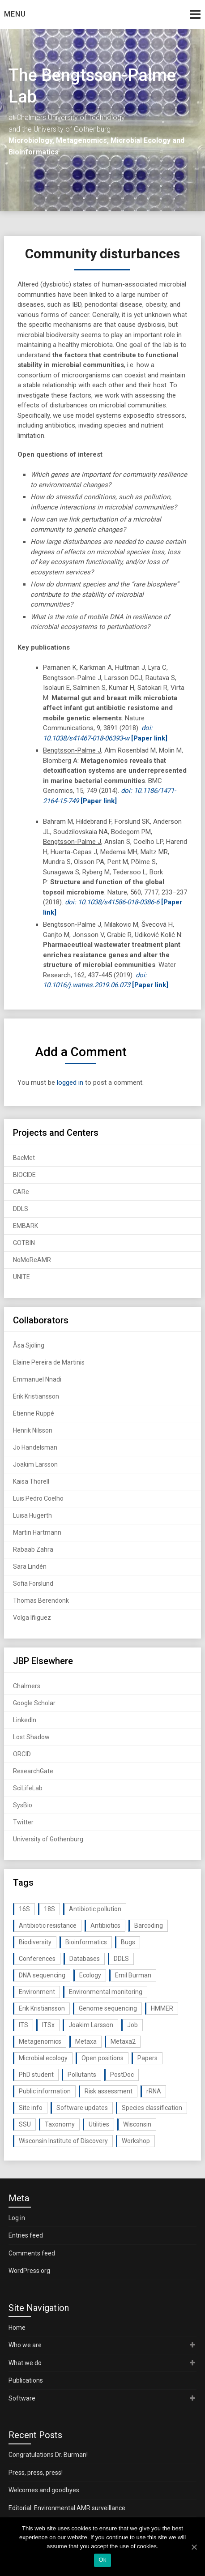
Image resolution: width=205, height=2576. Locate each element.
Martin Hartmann (37, 1532)
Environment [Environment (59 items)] (37, 1991)
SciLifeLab (28, 1788)
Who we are (25, 2345)
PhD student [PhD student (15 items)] (36, 2074)
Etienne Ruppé (33, 1413)
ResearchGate (33, 1771)
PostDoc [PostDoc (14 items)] (122, 2074)
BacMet (24, 1157)
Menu (15, 14)
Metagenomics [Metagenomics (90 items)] (40, 2041)
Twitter (23, 1822)
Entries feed (26, 2235)
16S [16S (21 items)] (24, 1909)
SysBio (22, 1805)
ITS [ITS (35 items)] (23, 2024)
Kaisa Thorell (31, 1481)
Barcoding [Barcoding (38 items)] (148, 1925)
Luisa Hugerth (32, 1515)
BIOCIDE (24, 1174)
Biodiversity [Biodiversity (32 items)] (35, 1942)
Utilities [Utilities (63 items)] (99, 2124)
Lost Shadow (31, 1737)
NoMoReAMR (32, 1259)
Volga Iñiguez (32, 1617)
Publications (26, 2380)
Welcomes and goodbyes (44, 2490)
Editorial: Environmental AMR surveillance (67, 2508)
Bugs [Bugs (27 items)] (128, 1942)
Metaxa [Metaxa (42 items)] (86, 2041)
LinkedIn (24, 1720)
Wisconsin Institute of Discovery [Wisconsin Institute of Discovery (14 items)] (63, 2140)
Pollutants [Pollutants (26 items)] (82, 2074)
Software (22, 2398)
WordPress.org (29, 2270)
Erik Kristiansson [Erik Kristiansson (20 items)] (42, 2008)
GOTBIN (24, 1242)
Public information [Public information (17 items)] (45, 2091)
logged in (70, 1082)
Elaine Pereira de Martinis (49, 1362)
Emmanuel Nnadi (37, 1379)
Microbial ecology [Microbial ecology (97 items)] (43, 2058)
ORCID (22, 1754)
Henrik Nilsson (32, 1430)
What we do (25, 2362)
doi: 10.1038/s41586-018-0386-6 (112, 902)
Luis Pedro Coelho (38, 1498)
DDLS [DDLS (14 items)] (121, 1958)
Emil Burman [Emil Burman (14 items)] (133, 1975)
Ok (102, 2559)
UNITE (21, 1276)
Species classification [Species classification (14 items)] (152, 2107)
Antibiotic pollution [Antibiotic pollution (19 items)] (95, 1909)
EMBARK (25, 1225)
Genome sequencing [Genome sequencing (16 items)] (108, 2008)
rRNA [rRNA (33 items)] (153, 2091)
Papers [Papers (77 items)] (147, 2058)
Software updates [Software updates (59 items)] (82, 2107)
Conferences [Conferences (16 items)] (37, 1958)
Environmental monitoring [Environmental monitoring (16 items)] (105, 1991)
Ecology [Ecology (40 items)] (90, 1975)
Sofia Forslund (33, 1583)
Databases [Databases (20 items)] (84, 1958)
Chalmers (26, 1686)
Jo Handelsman (35, 1447)
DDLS (20, 1208)
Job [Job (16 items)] (132, 2024)
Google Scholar (34, 1703)
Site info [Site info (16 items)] (31, 2107)
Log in (17, 2217)
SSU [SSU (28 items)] (25, 2124)
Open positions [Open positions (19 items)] (102, 2058)
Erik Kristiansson (36, 1396)
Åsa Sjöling (28, 1345)
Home (17, 2327)
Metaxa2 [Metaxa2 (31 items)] (123, 2041)
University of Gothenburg (48, 1839)
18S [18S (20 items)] (49, 1909)
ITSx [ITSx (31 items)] (48, 2024)
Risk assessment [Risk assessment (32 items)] (108, 2091)
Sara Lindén (30, 1566)
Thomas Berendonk (41, 1600)
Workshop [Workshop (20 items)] (136, 2140)
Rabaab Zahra (33, 1549)
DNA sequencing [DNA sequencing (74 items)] (42, 1975)
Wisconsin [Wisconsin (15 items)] (137, 2124)
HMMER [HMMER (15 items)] (162, 2008)
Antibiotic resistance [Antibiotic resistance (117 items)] (48, 1925)
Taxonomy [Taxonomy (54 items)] (60, 2124)
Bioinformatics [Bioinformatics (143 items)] (86, 1942)
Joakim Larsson (35, 1464)
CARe (21, 1191)
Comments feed (32, 2253)
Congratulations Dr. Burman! (48, 2454)
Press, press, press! (36, 2472)
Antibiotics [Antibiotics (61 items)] (105, 1925)
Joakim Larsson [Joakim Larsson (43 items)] (90, 2024)
